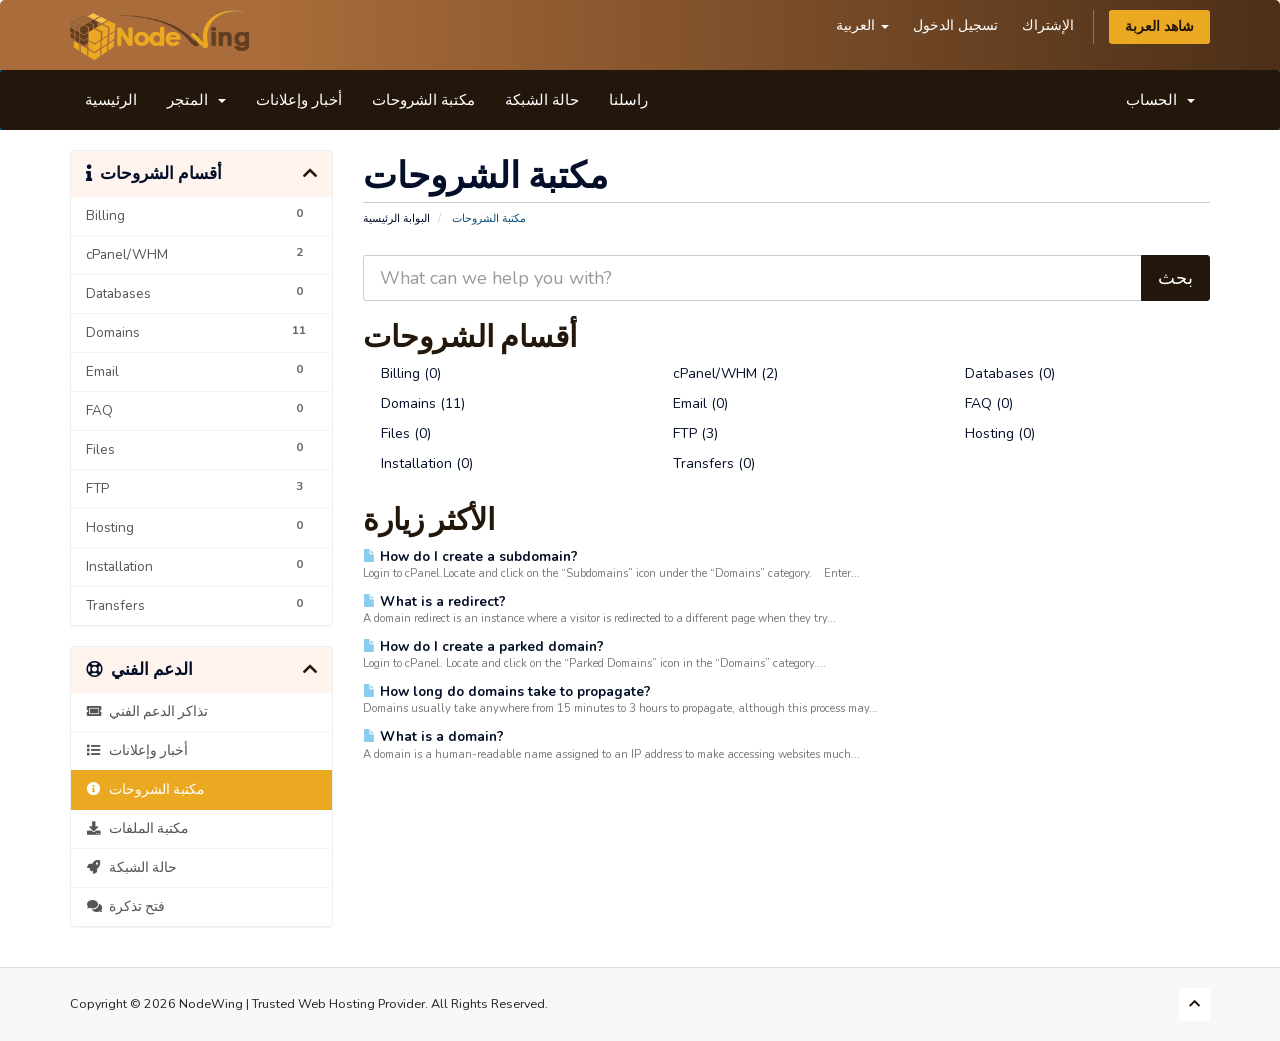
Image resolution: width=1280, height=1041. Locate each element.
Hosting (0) (991, 433)
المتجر (196, 100)
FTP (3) (686, 433)
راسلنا (628, 100)
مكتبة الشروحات (423, 100)
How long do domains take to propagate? (507, 691)
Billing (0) (402, 373)
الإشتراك (1048, 25)
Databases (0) (1001, 373)
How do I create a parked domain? (483, 646)
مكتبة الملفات (137, 828)
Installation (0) (418, 463)
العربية (862, 25)
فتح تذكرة (125, 906)
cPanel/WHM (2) (716, 373)
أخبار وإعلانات (299, 100)
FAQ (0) (980, 403)
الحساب (1160, 100)
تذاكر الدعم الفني (147, 711)
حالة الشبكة (542, 100)
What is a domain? (433, 736)
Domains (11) (414, 403)
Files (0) (397, 433)
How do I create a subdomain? (470, 556)
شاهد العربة (1159, 26)
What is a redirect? (434, 601)
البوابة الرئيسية (396, 218)
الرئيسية (111, 100)
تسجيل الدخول (955, 25)
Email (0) (691, 403)
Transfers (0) (705, 463)
